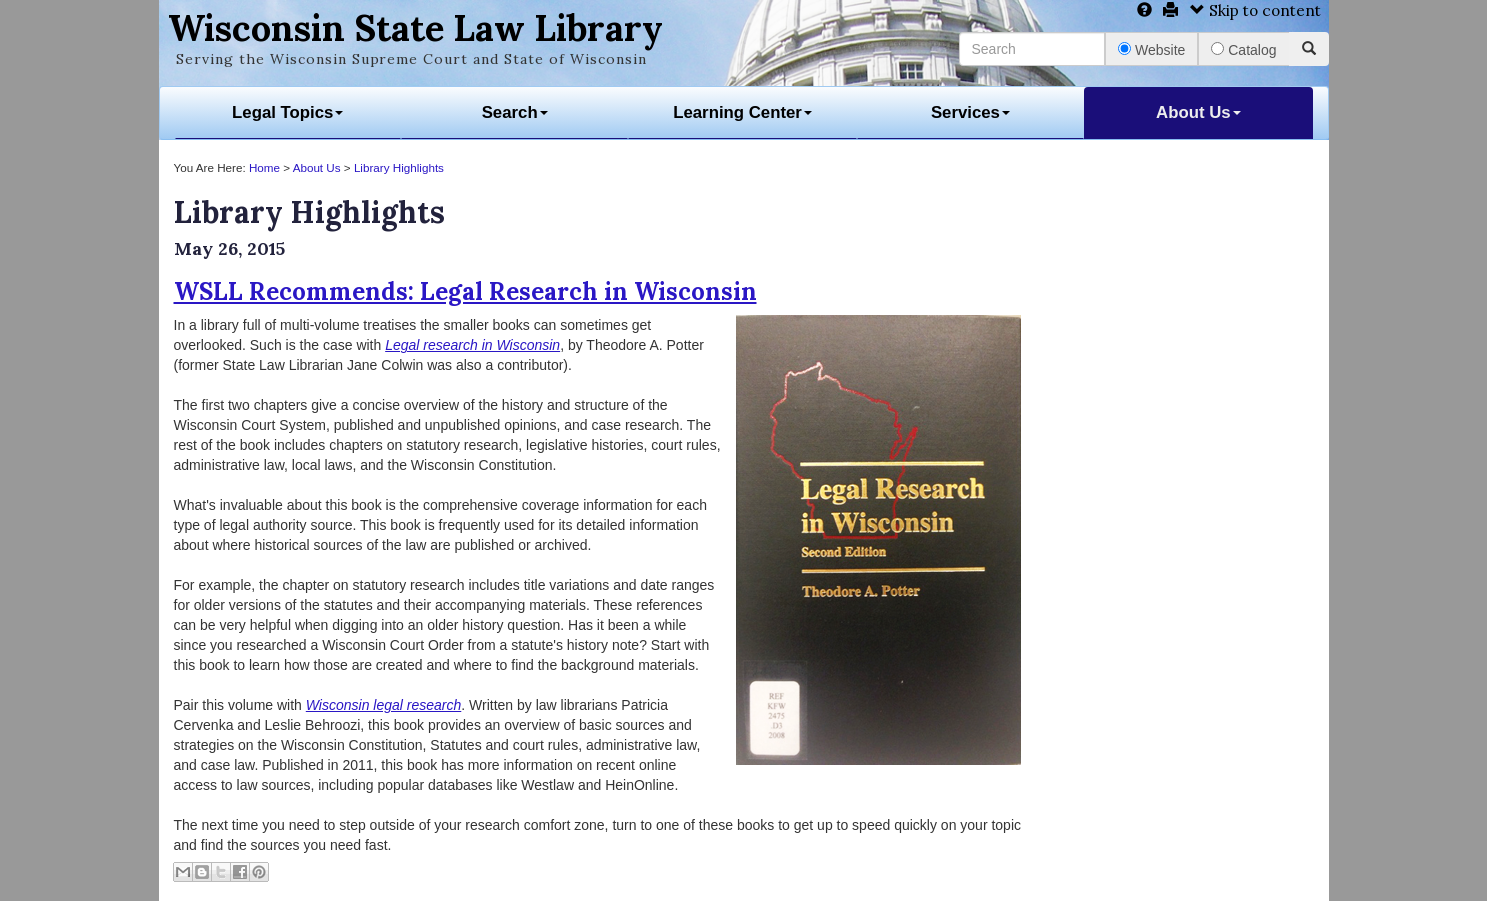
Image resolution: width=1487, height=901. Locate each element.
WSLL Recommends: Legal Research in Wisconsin (465, 291)
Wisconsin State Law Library (415, 28)
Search (515, 112)
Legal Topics (287, 112)
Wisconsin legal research (384, 705)
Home (264, 167)
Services (970, 112)
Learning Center (742, 112)
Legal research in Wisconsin (472, 345)
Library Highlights (399, 167)
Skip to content (1255, 10)
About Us (1198, 112)
